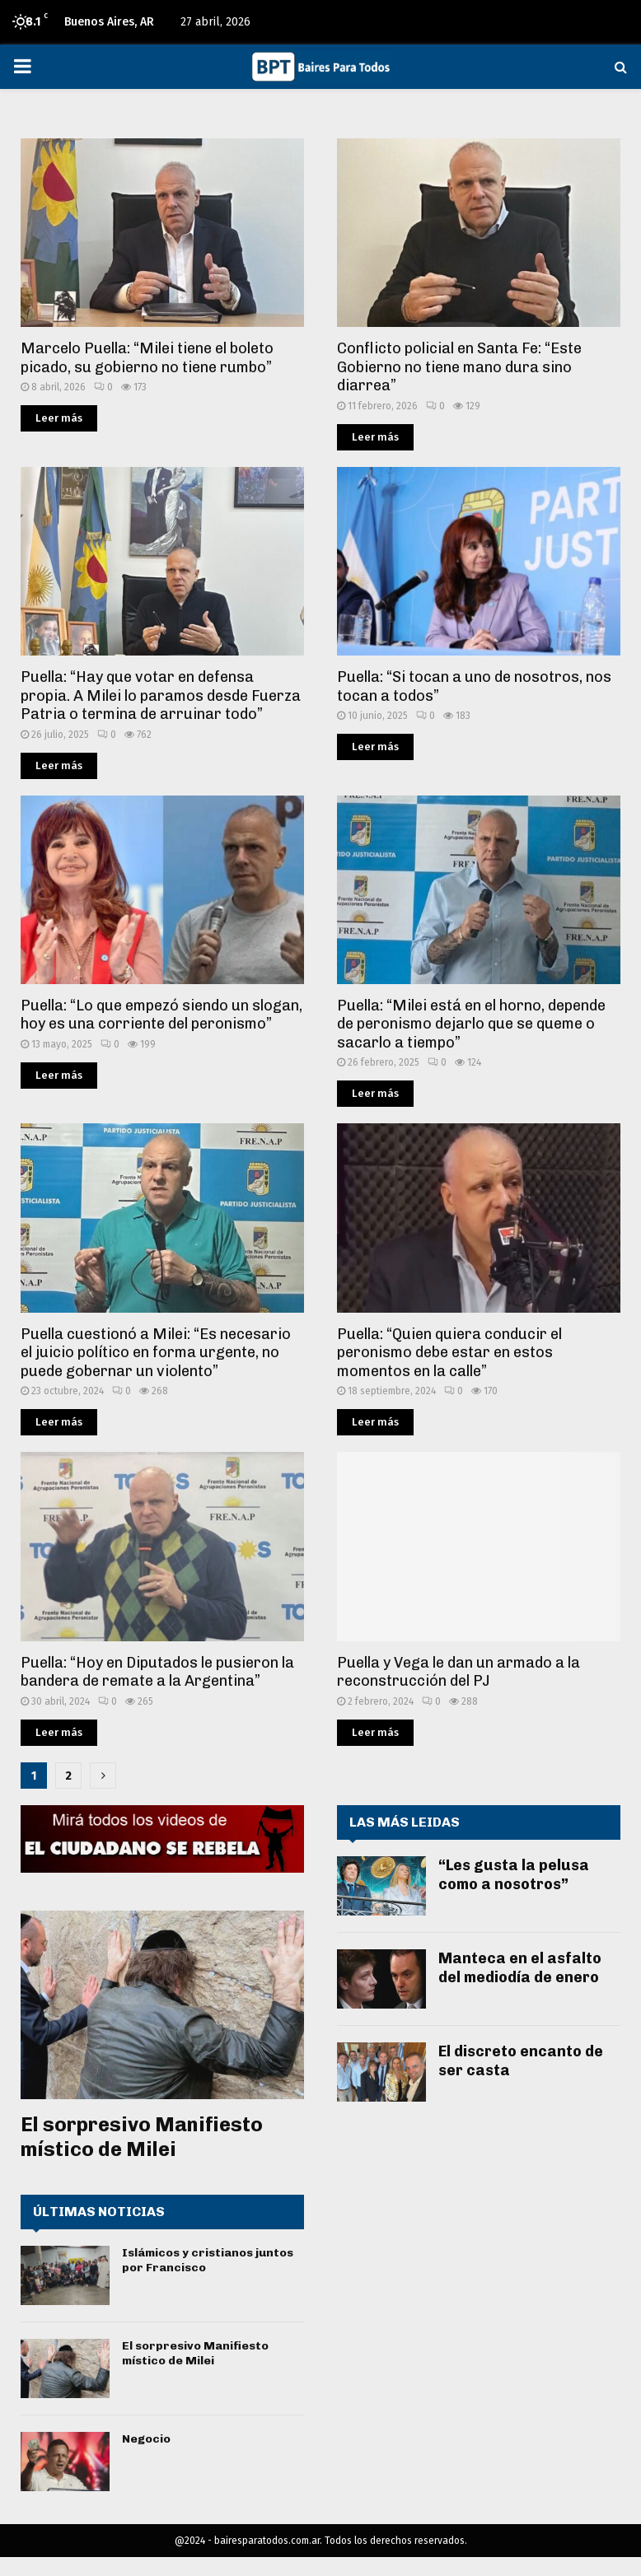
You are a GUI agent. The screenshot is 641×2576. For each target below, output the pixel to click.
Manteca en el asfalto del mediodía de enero (519, 1967)
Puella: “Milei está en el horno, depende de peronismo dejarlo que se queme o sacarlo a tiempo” (471, 1024)
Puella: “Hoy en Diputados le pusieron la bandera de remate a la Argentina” (157, 1672)
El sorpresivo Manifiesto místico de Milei (142, 2136)
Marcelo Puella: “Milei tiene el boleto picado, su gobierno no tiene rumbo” (147, 357)
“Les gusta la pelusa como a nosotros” (513, 1874)
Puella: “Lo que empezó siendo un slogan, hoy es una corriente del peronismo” (161, 1015)
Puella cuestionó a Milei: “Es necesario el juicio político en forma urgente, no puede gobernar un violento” (156, 1352)
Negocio (146, 2439)
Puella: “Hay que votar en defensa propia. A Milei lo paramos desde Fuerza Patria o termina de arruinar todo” (161, 695)
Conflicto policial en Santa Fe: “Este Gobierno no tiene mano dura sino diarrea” (459, 366)
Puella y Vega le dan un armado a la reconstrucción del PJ (458, 1672)
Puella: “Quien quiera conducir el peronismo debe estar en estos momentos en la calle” (449, 1352)
